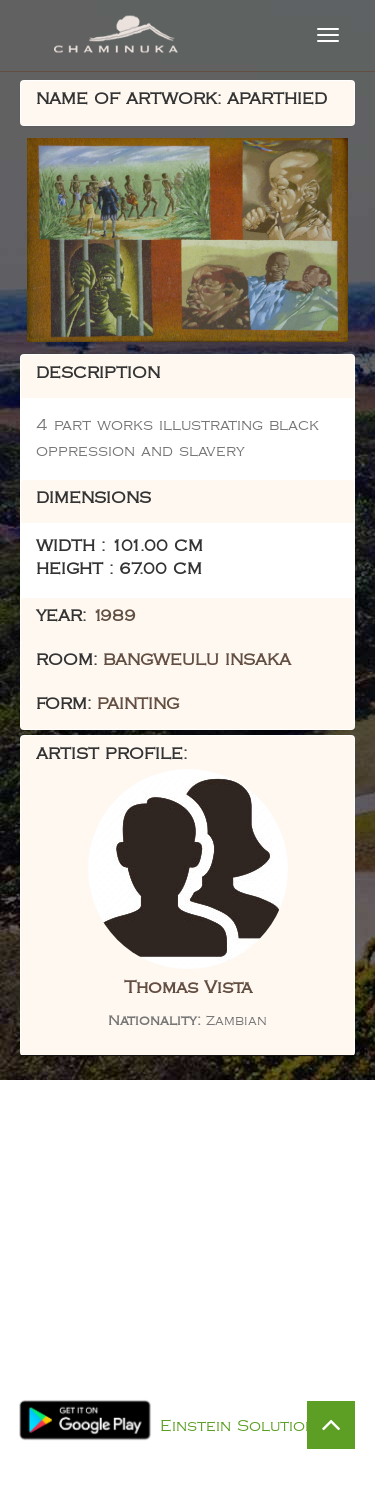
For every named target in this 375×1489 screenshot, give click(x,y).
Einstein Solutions (243, 1426)
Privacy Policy (208, 1400)
